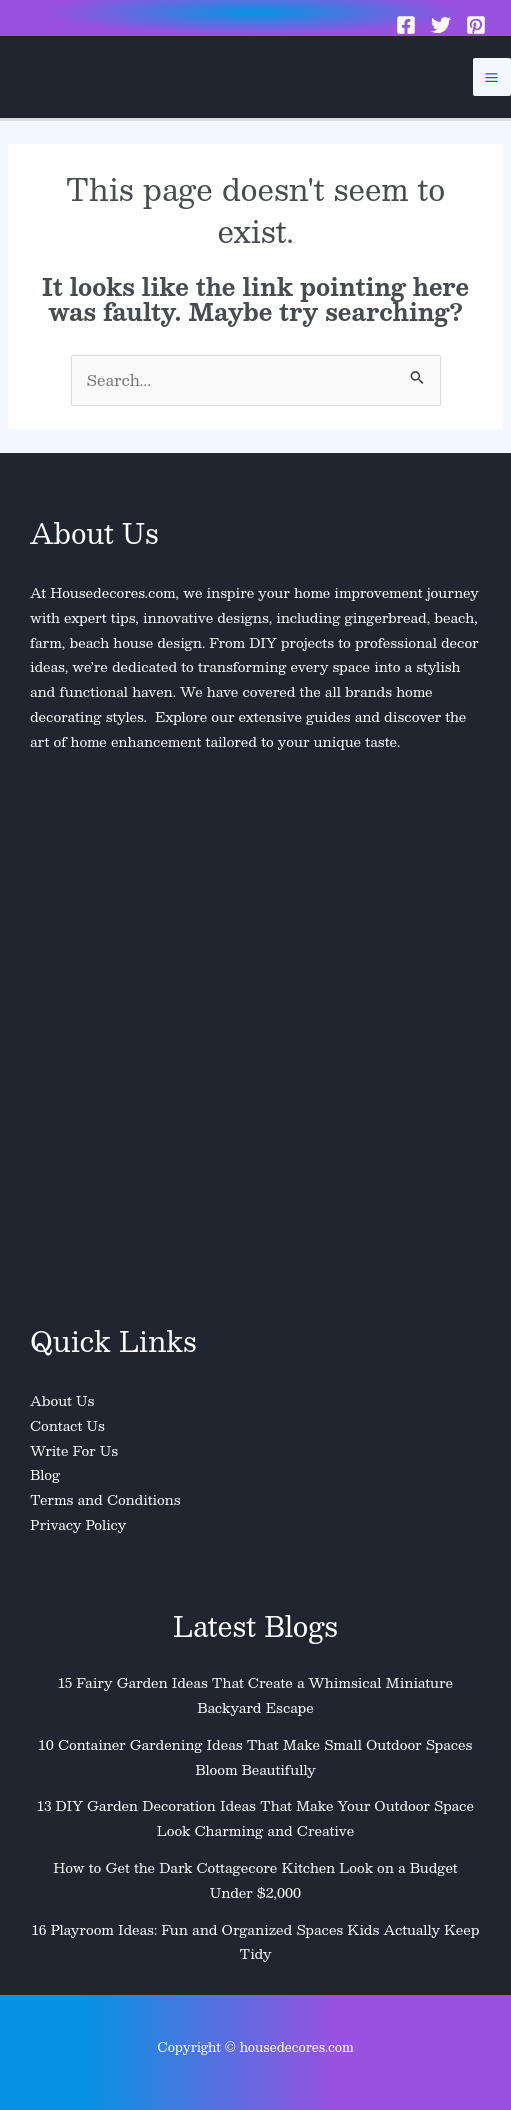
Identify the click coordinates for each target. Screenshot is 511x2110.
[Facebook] (406, 25)
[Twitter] (441, 25)
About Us (62, 1400)
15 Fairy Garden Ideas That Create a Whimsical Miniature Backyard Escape (255, 1695)
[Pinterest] (476, 25)
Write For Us (74, 1450)
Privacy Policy (78, 1524)
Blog (45, 1474)
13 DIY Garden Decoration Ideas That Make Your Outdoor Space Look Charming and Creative (255, 1818)
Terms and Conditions (105, 1499)
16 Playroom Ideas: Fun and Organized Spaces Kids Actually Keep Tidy (256, 1942)
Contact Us (67, 1425)
